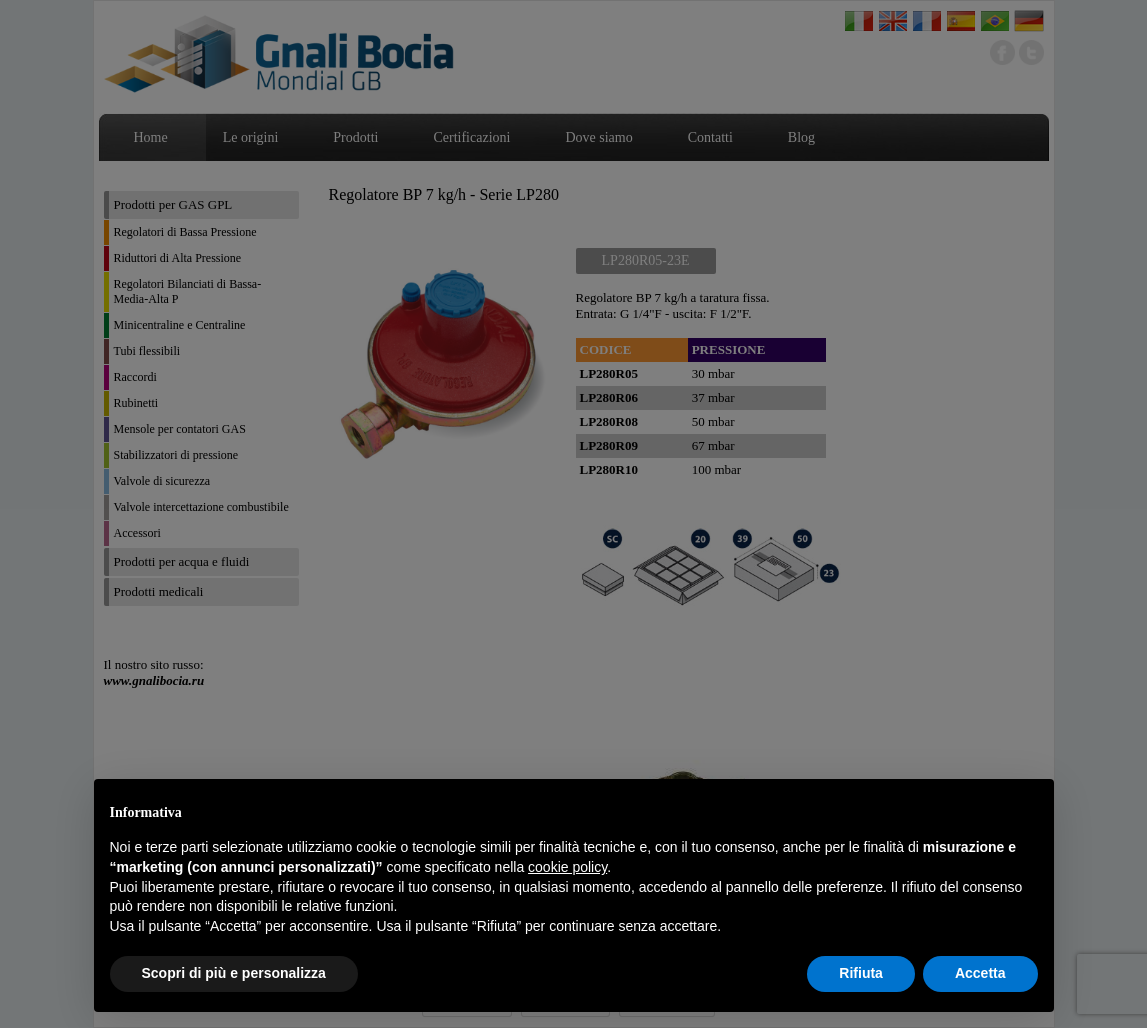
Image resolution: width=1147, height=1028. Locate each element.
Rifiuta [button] (861, 973)
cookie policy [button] (567, 867)
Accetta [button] (980, 973)
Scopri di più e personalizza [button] (234, 973)
